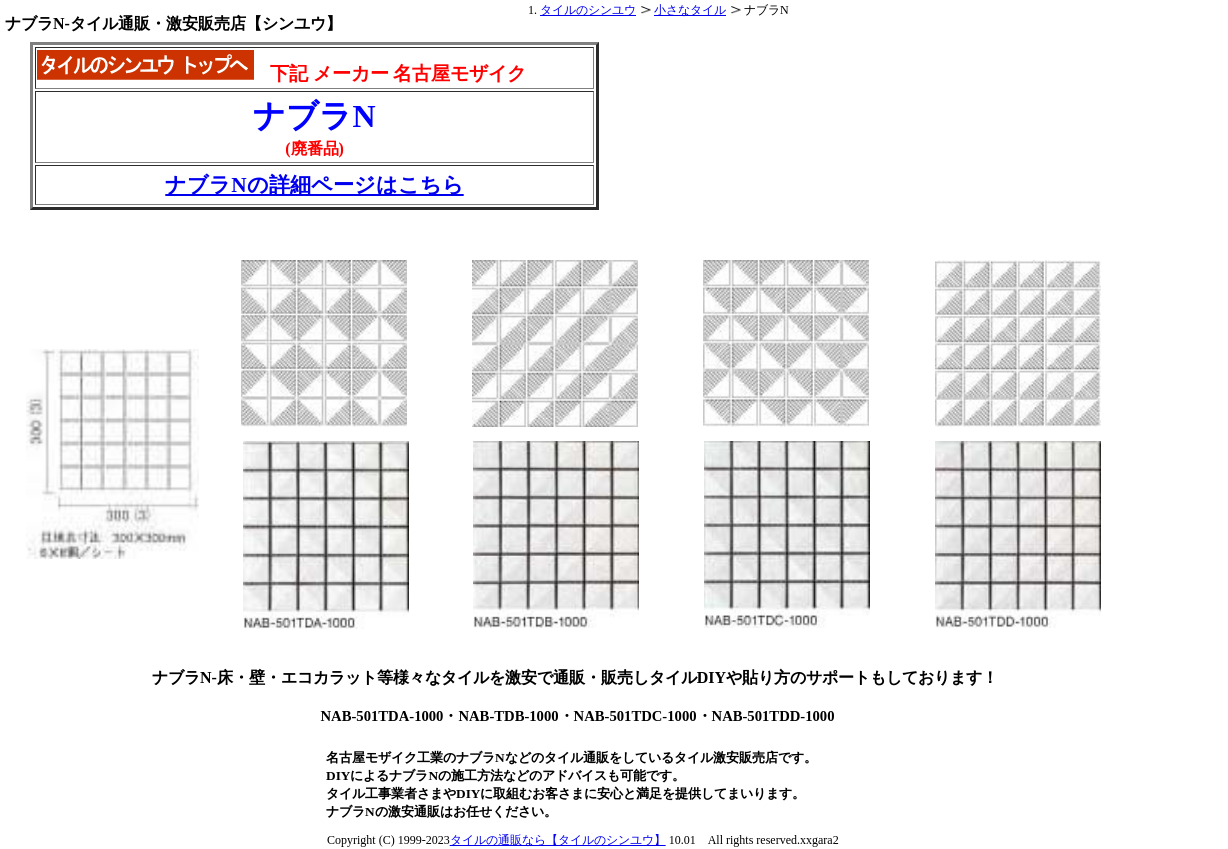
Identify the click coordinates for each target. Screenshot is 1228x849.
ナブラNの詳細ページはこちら (314, 185)
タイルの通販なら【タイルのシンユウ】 (558, 840)
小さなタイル (690, 10)
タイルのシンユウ (588, 10)
